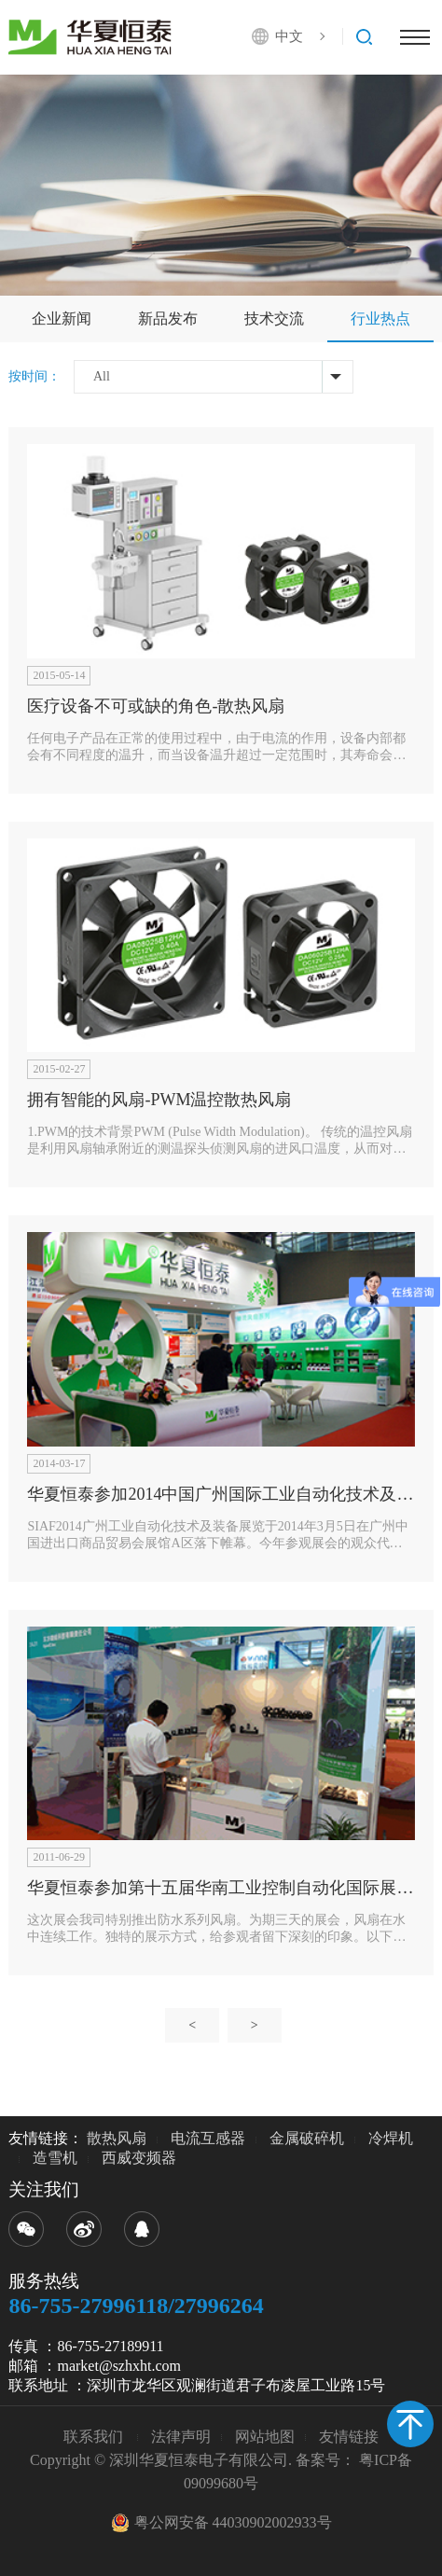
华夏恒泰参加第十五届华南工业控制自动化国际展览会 (228, 1887)
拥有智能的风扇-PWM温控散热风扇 (159, 1099)
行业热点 (380, 318)
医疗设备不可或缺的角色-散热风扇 (155, 706)
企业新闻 (61, 318)
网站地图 (265, 2436)
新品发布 (168, 318)
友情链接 (349, 2436)
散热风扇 (116, 2138)
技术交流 (274, 318)
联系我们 (95, 2436)
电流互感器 (208, 2138)
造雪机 (55, 2158)
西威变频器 (139, 2158)
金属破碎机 (306, 2138)
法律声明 (181, 2436)
